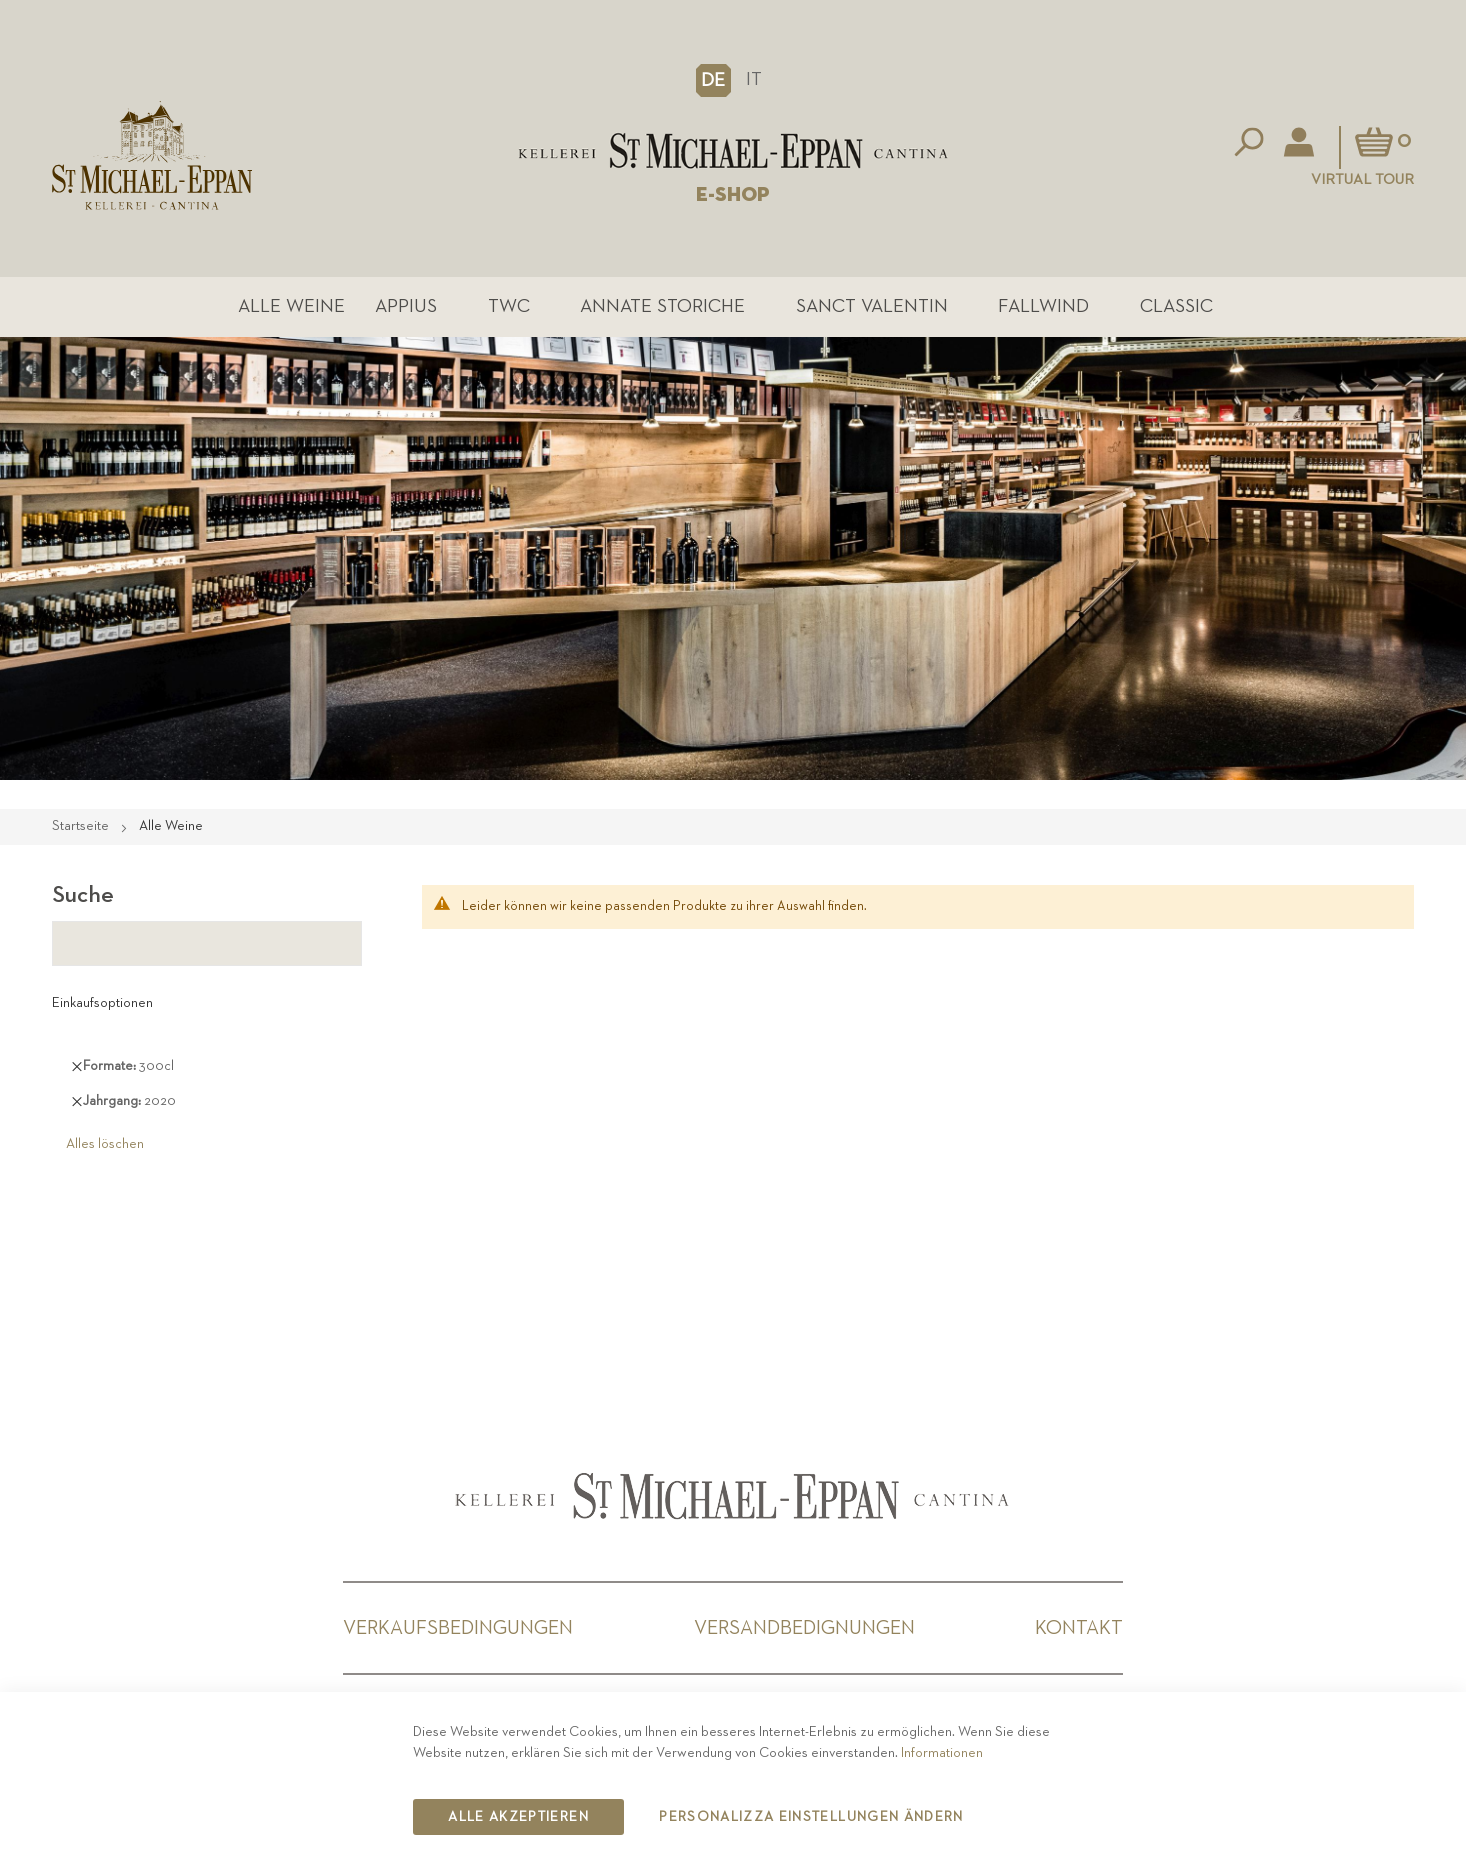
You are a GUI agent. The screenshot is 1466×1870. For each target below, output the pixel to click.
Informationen (942, 1753)
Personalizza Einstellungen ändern (811, 1817)
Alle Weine (291, 306)
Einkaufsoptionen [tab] (102, 1003)
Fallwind (1043, 306)
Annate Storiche (662, 306)
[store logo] (733, 151)
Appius (406, 306)
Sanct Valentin (872, 306)
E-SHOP (733, 195)
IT (754, 79)
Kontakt (1079, 1628)
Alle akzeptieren (518, 1817)
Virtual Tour (1362, 179)
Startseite (82, 826)
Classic (1176, 306)
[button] (713, 80)
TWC (509, 306)
